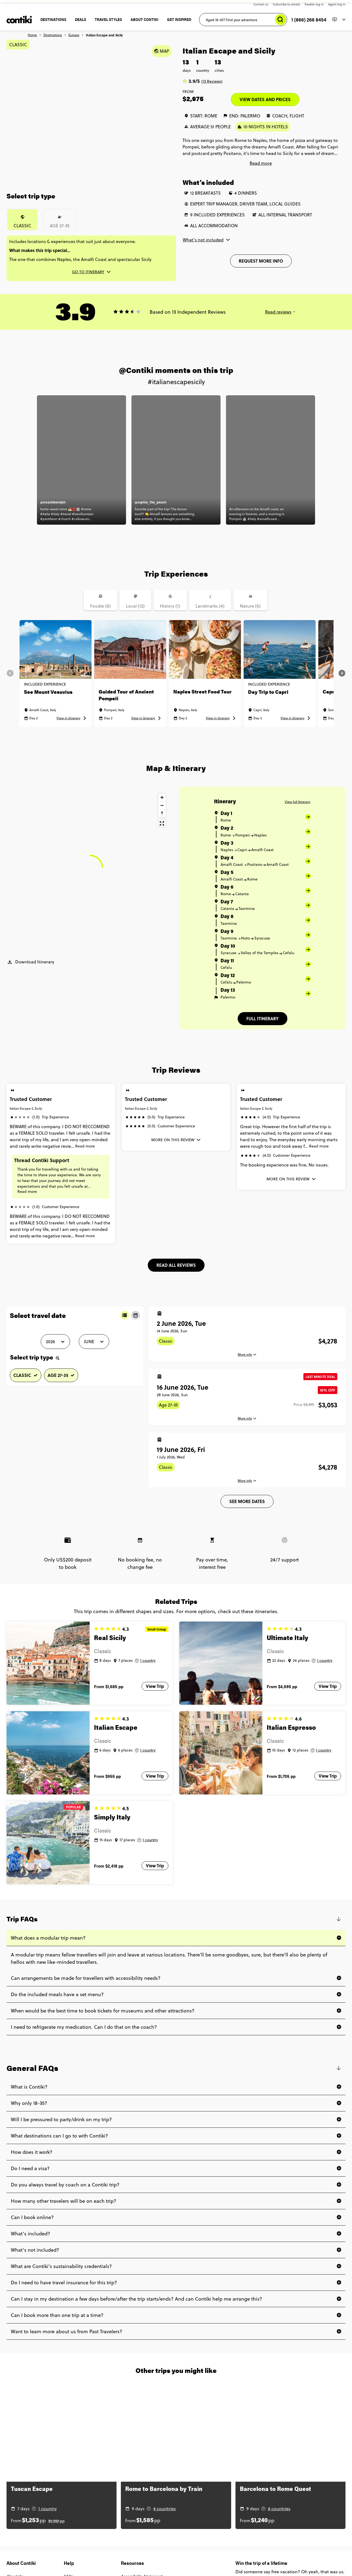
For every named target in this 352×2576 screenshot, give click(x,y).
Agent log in (336, 4)
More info (245, 1354)
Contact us (260, 4)
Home (32, 35)
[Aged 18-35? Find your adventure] (243, 19)
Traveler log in (314, 4)
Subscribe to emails (286, 4)
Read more (85, 1146)
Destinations (52, 35)
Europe (73, 35)
